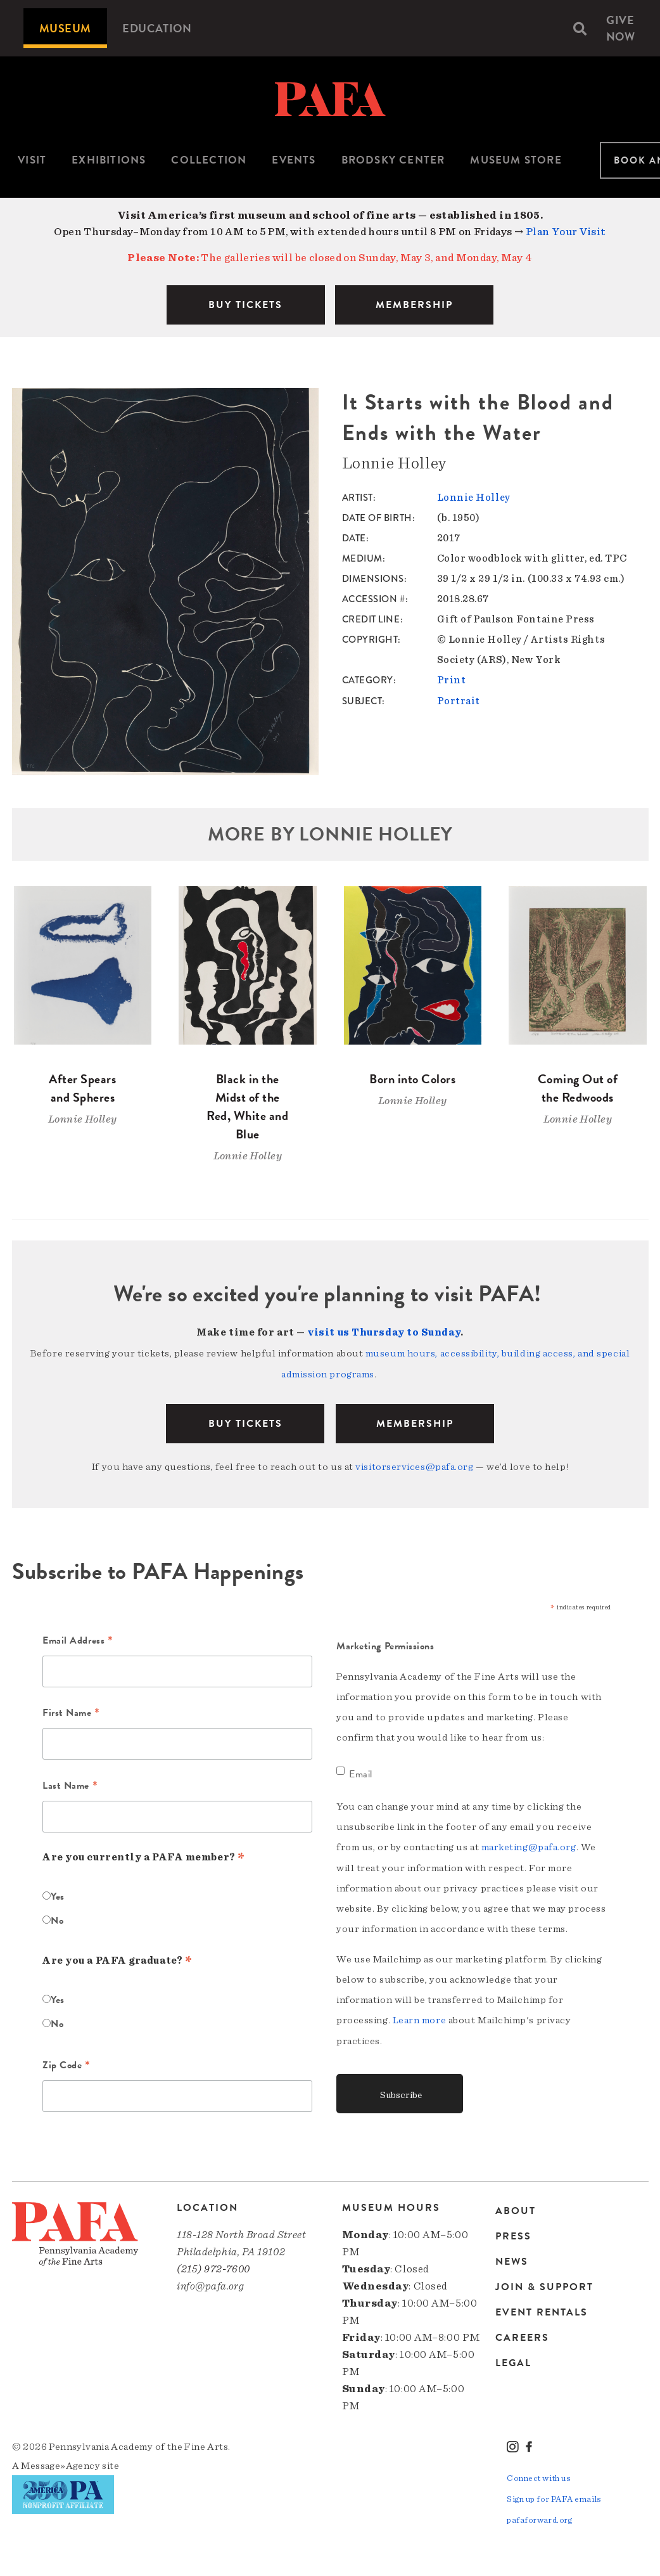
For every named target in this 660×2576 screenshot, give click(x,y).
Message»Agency (60, 2462)
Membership (415, 1421)
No (57, 1918)
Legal (513, 2359)
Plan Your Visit (566, 231)
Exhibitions (109, 160)
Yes (58, 1894)
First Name (71, 1712)
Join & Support (544, 2283)
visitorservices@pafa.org (414, 1465)
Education (157, 28)
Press (513, 2232)
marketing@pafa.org (528, 1845)
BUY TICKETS (245, 304)
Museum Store (515, 160)
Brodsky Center (393, 160)
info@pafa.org (210, 2282)
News (511, 2257)
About (515, 2208)
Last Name (70, 1784)
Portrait (458, 700)
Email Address (77, 1639)
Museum (65, 28)
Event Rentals (541, 2308)
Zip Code (66, 2063)
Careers (522, 2333)
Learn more (420, 2017)
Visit (32, 160)
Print (451, 680)
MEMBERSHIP (414, 304)
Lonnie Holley (474, 498)
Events (293, 160)
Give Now (621, 28)
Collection (208, 160)
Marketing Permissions (385, 1644)
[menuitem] (65, 28)
